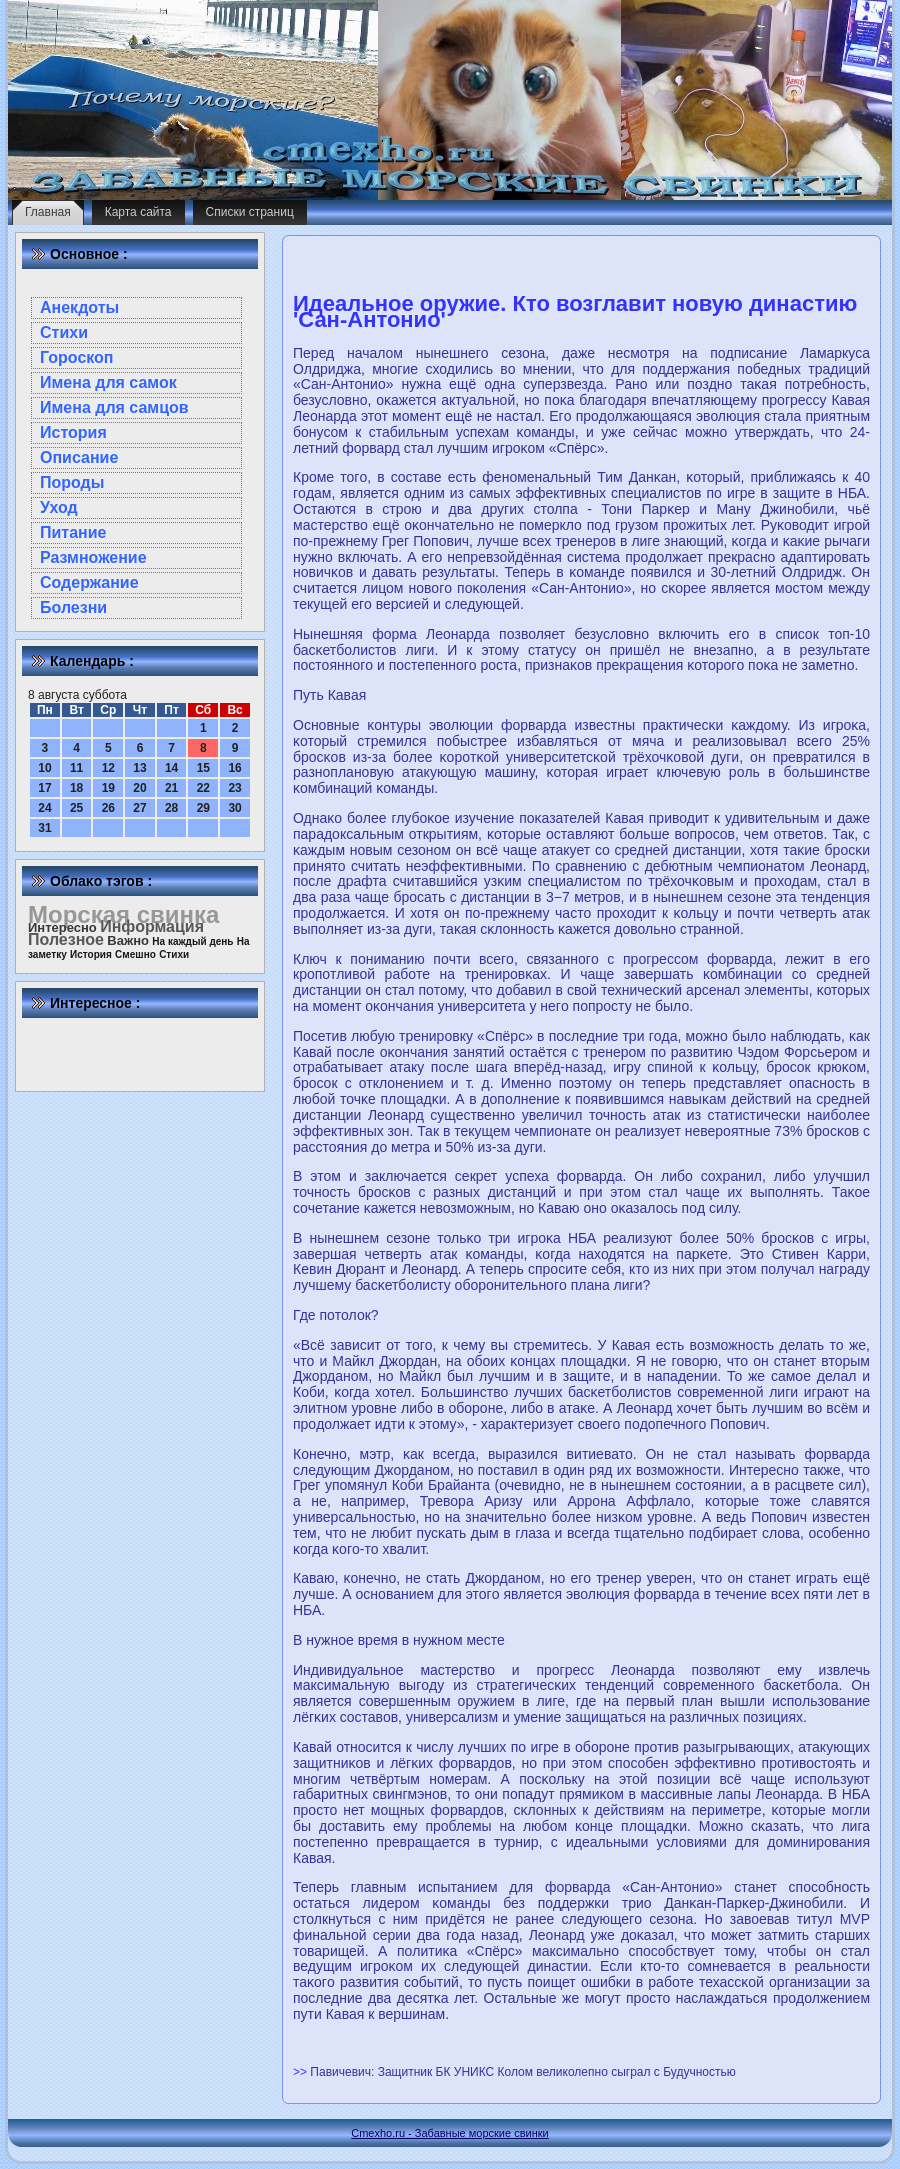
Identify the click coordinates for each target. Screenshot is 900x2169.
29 (203, 808)
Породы (72, 482)
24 (44, 808)
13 (139, 768)
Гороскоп (77, 357)
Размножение (93, 557)
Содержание (89, 582)
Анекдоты (79, 307)
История (73, 432)
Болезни (73, 607)
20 (139, 788)
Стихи (64, 332)
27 (139, 808)
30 (234, 808)
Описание (79, 457)
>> (301, 2072)
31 (44, 828)
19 (108, 788)
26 (108, 808)
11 (76, 768)
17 (44, 788)
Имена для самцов (114, 407)
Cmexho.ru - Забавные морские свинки (449, 2133)
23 (234, 788)
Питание (73, 532)
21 (171, 788)
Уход (59, 507)
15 (203, 768)
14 (171, 768)
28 (171, 808)
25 (76, 808)
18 (76, 788)
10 (44, 768)
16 (234, 768)
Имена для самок (108, 382)
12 (108, 768)
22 (203, 788)
